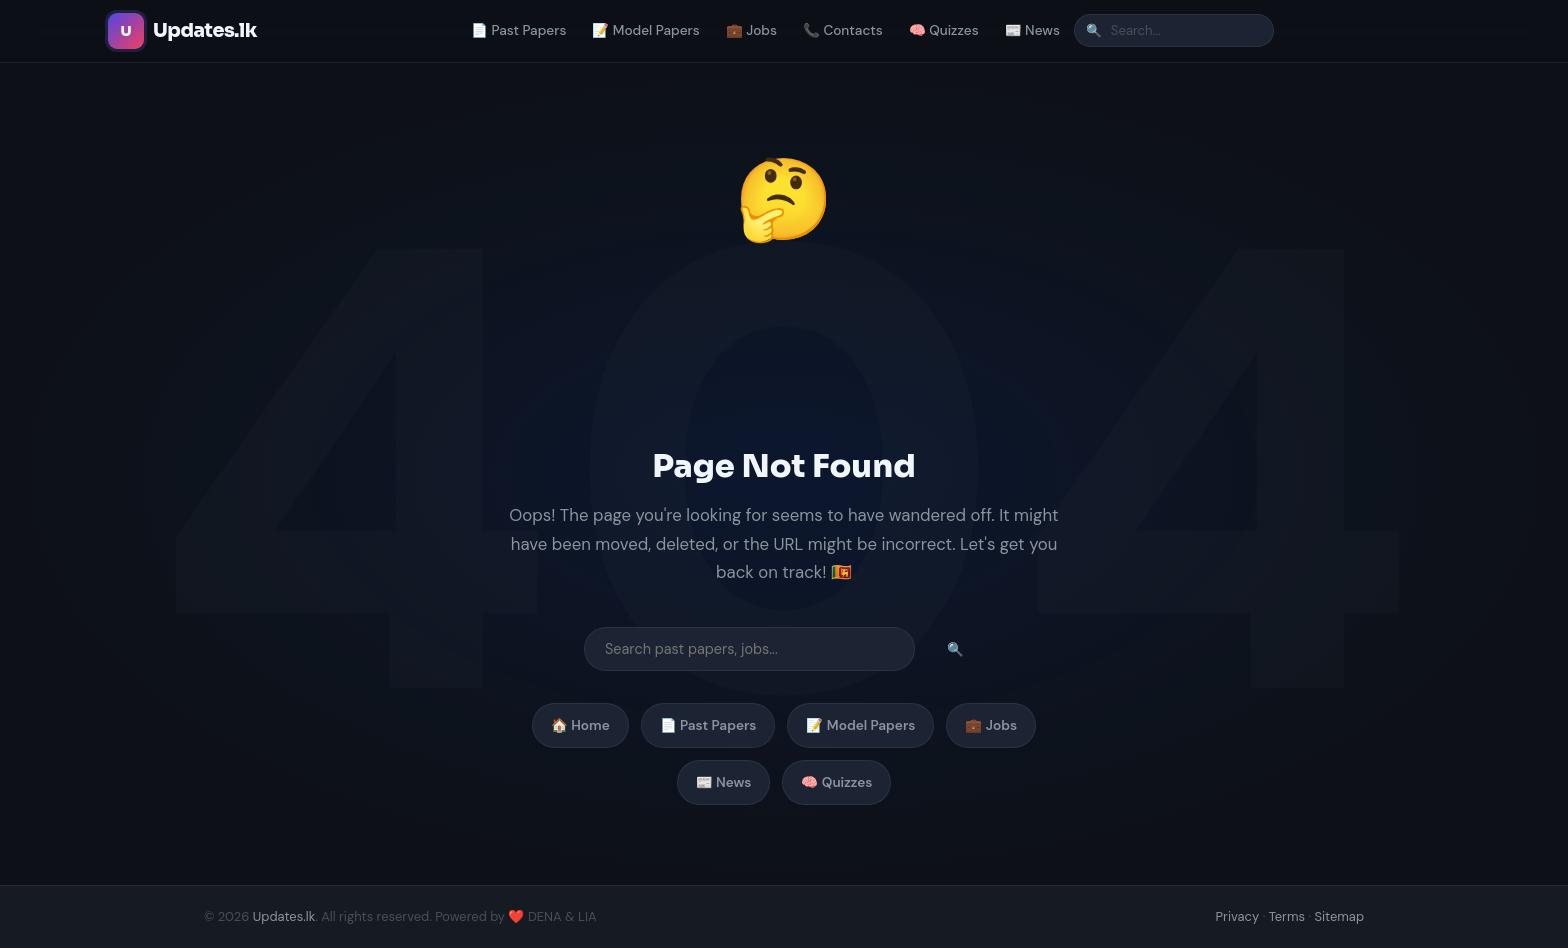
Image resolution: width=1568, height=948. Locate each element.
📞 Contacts (843, 30)
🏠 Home (580, 725)
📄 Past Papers (518, 30)
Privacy (1238, 916)
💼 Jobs (751, 30)
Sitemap (1339, 916)
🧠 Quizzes (944, 30)
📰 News (1032, 30)
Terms (1287, 916)
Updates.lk (284, 916)
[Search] (1174, 30)
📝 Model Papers (645, 30)
